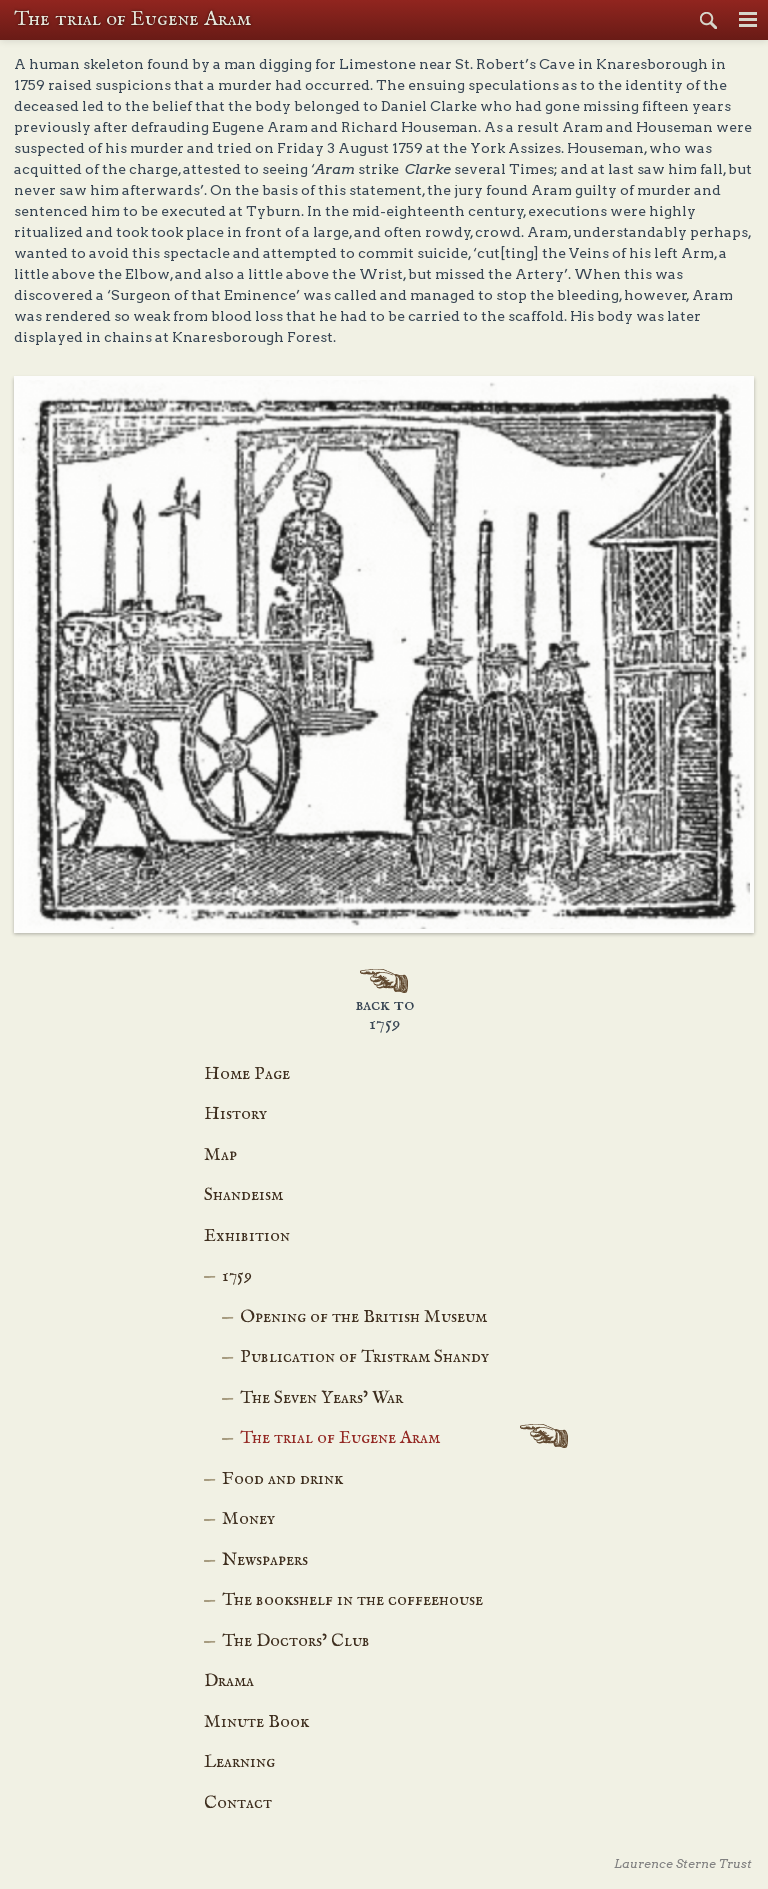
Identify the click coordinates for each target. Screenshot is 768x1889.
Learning (239, 1762)
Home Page (247, 1074)
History (235, 1114)
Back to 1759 (384, 1014)
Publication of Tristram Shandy (364, 1357)
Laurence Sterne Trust (683, 1863)
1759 (237, 1276)
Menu (748, 20)
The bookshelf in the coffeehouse (352, 1600)
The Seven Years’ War (321, 1398)
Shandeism (243, 1195)
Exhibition (247, 1236)
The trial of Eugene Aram (340, 1438)
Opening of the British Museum (363, 1317)
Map (220, 1155)
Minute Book (256, 1722)
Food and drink (282, 1479)
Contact (238, 1803)
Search (708, 20)
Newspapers (265, 1560)
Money (248, 1519)
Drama (229, 1681)
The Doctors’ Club (296, 1641)
